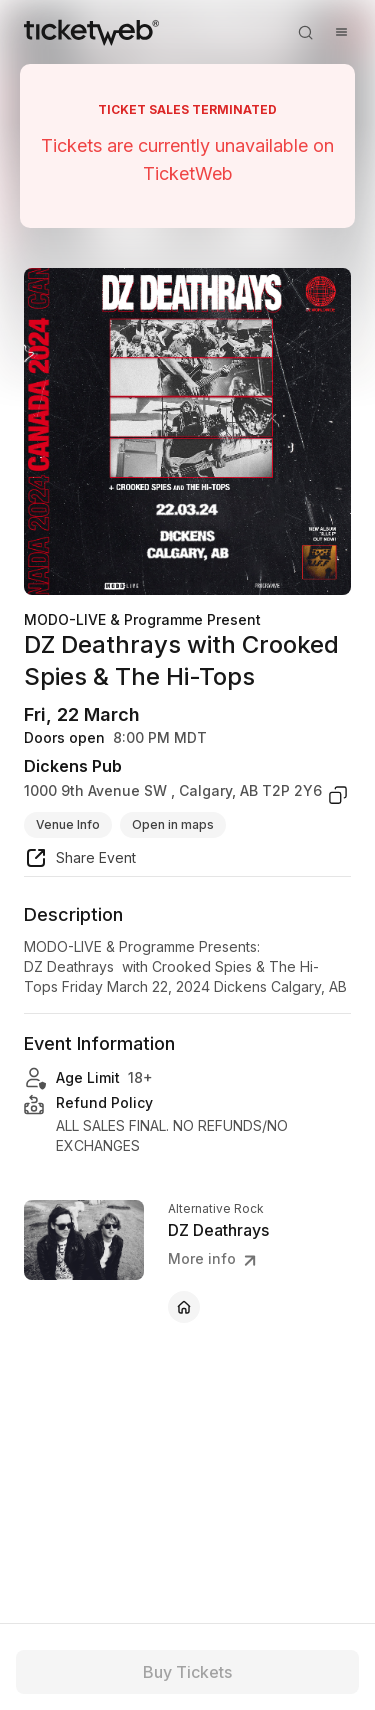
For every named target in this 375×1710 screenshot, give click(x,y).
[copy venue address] (338, 795)
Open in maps (173, 824)
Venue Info (68, 824)
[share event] (80, 861)
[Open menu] (341, 32)
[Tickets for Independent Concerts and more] (91, 32)
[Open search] (305, 32)
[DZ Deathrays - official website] (184, 1307)
